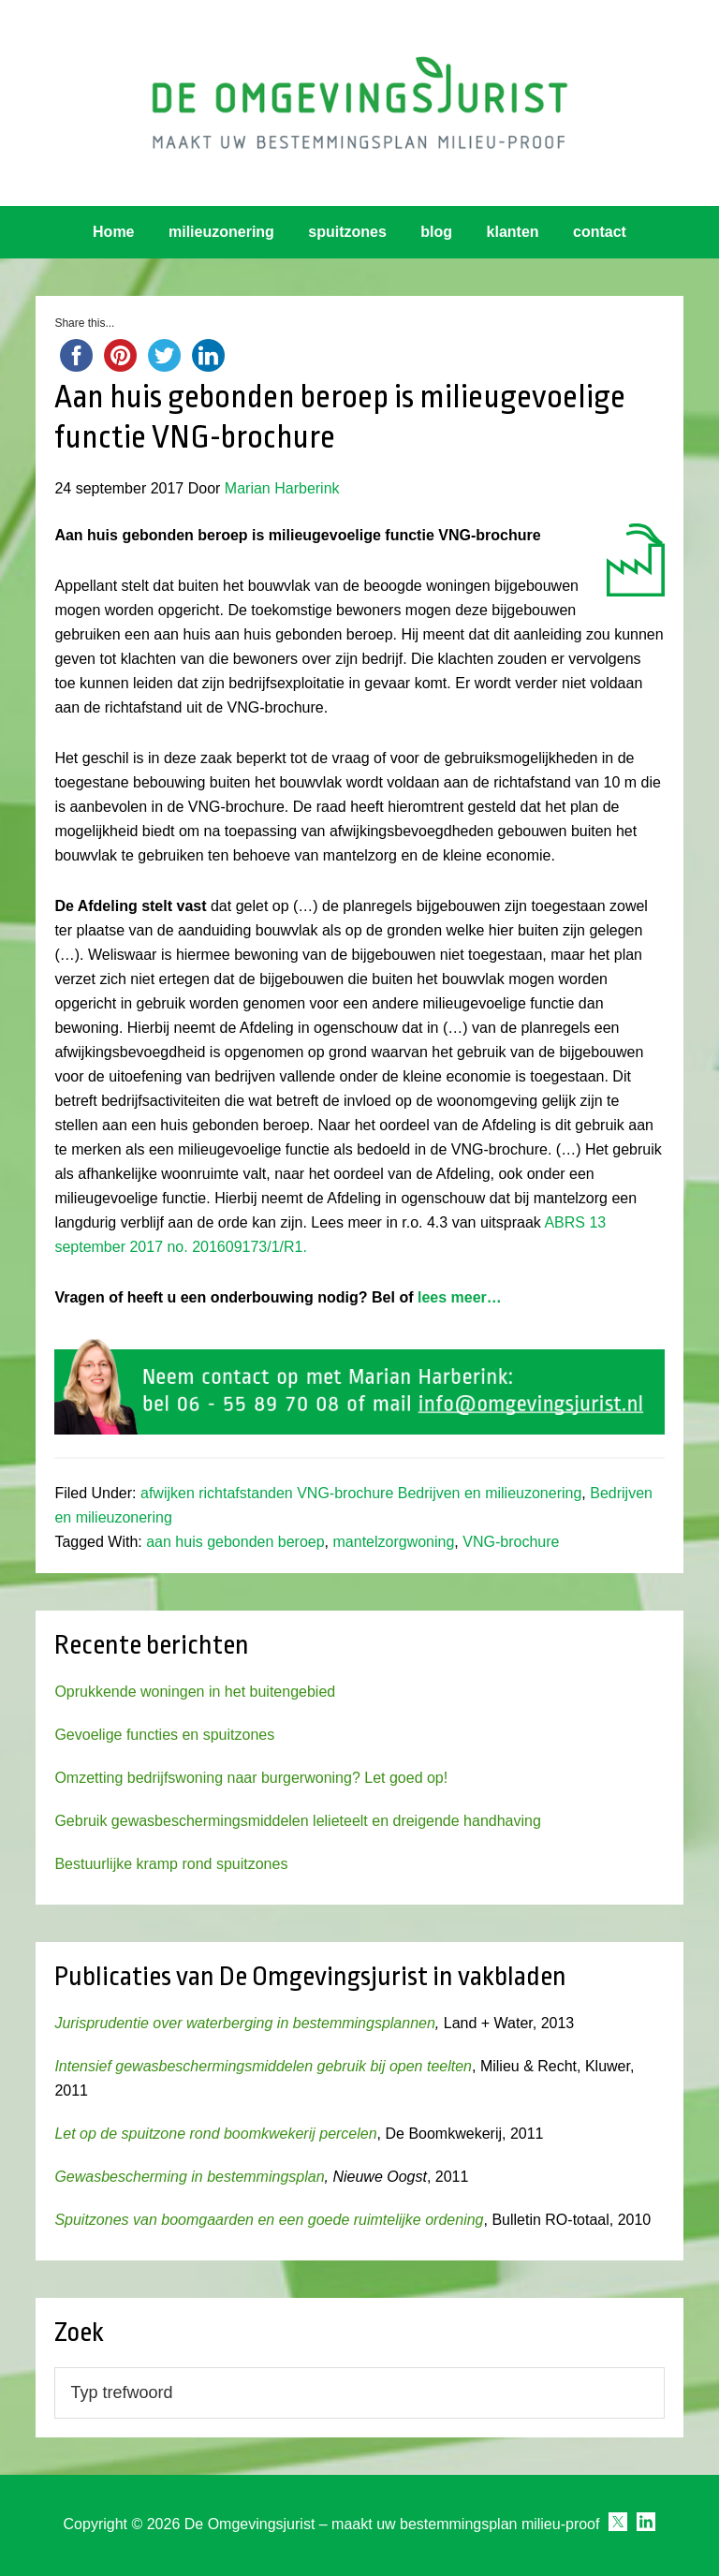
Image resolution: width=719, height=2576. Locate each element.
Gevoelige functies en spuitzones (164, 1735)
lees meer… (460, 1297)
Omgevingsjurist (359, 103)
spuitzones (347, 232)
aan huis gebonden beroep (235, 1542)
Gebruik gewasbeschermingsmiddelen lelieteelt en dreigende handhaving (297, 1821)
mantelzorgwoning (394, 1542)
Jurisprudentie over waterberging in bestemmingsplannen (244, 2023)
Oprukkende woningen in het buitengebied (194, 1692)
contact (599, 232)
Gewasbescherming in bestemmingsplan (189, 2177)
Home (113, 232)
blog (436, 232)
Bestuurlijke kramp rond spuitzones (170, 1864)
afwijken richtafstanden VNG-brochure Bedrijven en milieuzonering (360, 1493)
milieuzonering (221, 232)
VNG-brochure (510, 1542)
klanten (513, 232)
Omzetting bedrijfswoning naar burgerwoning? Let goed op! (251, 1778)
